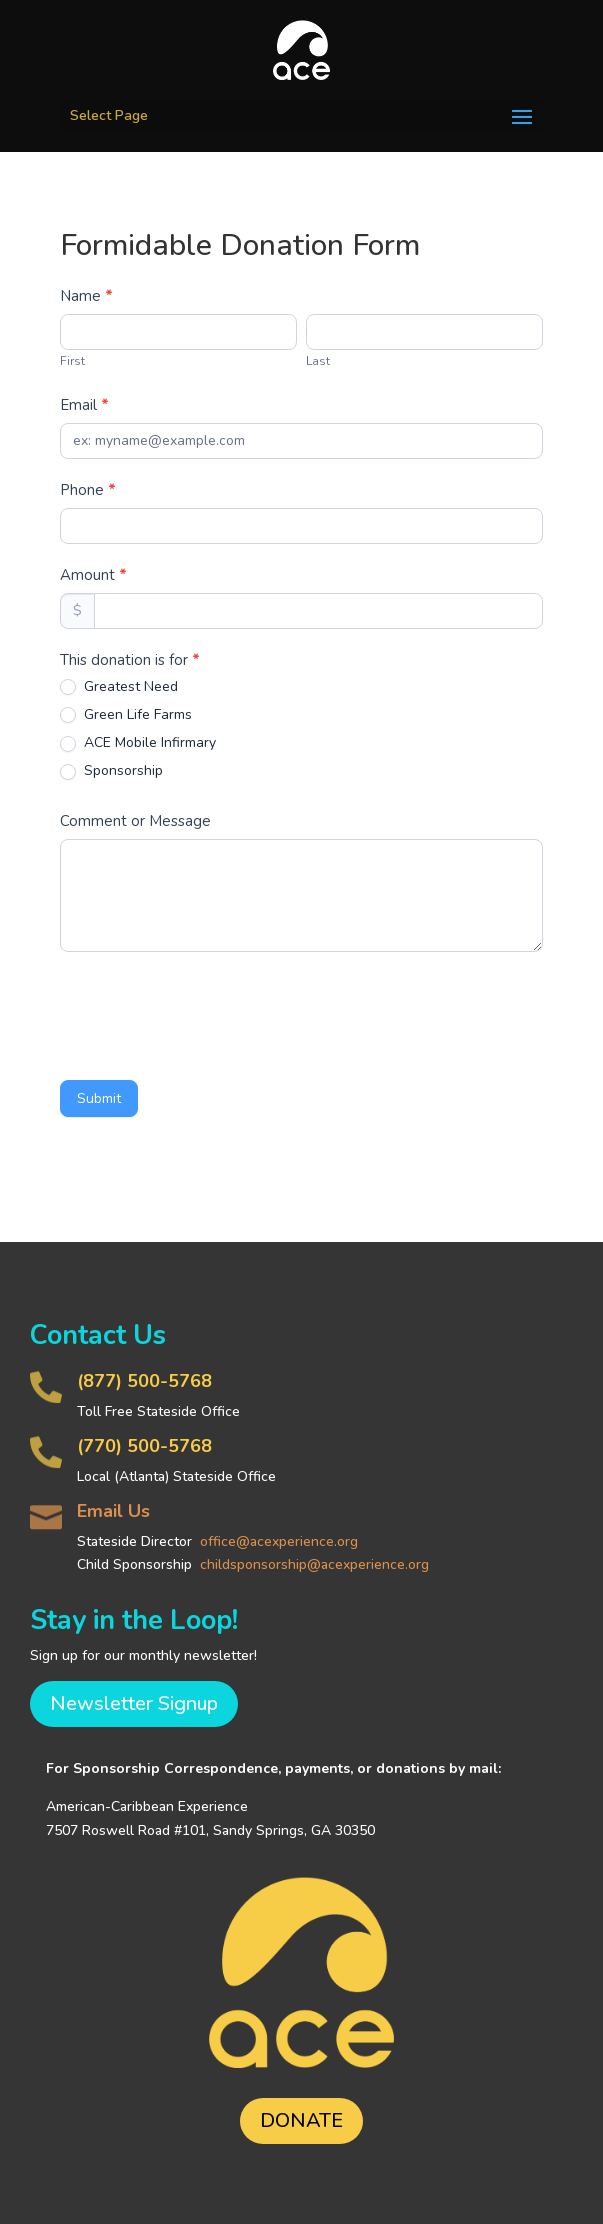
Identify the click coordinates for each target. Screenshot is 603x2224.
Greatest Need (119, 687)
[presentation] (212, 1011)
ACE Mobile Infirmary (138, 743)
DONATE (301, 2120)
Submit (99, 1098)
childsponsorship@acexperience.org (314, 1564)
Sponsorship (111, 771)
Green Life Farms (126, 715)
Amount (93, 575)
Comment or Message (135, 821)
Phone (88, 490)
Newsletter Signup (134, 1703)
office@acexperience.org (279, 1541)
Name (86, 296)
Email (84, 405)
